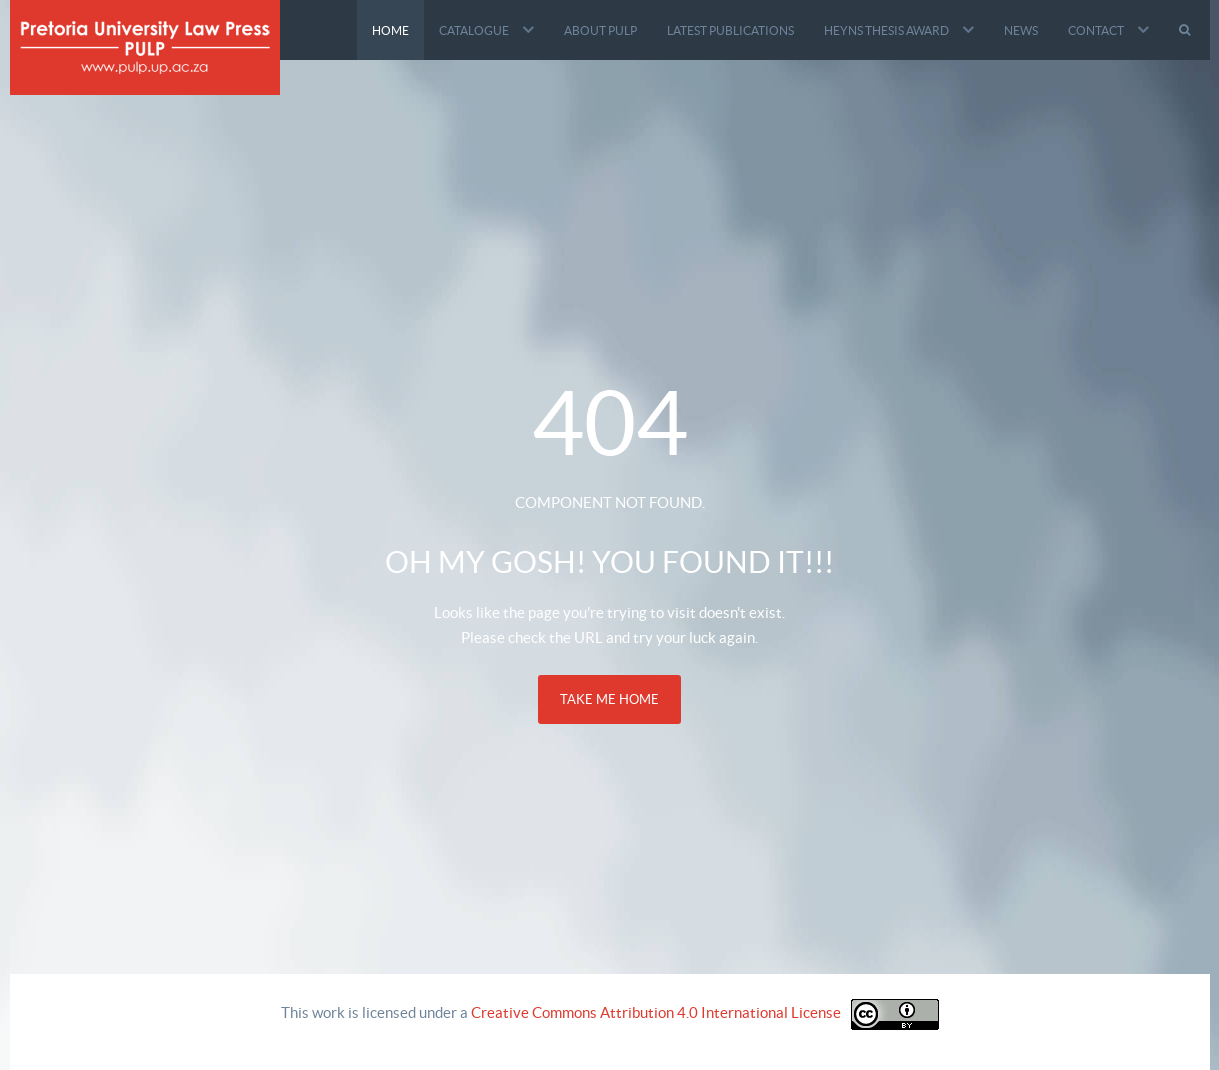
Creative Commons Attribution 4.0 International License (656, 1012)
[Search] (1187, 30)
